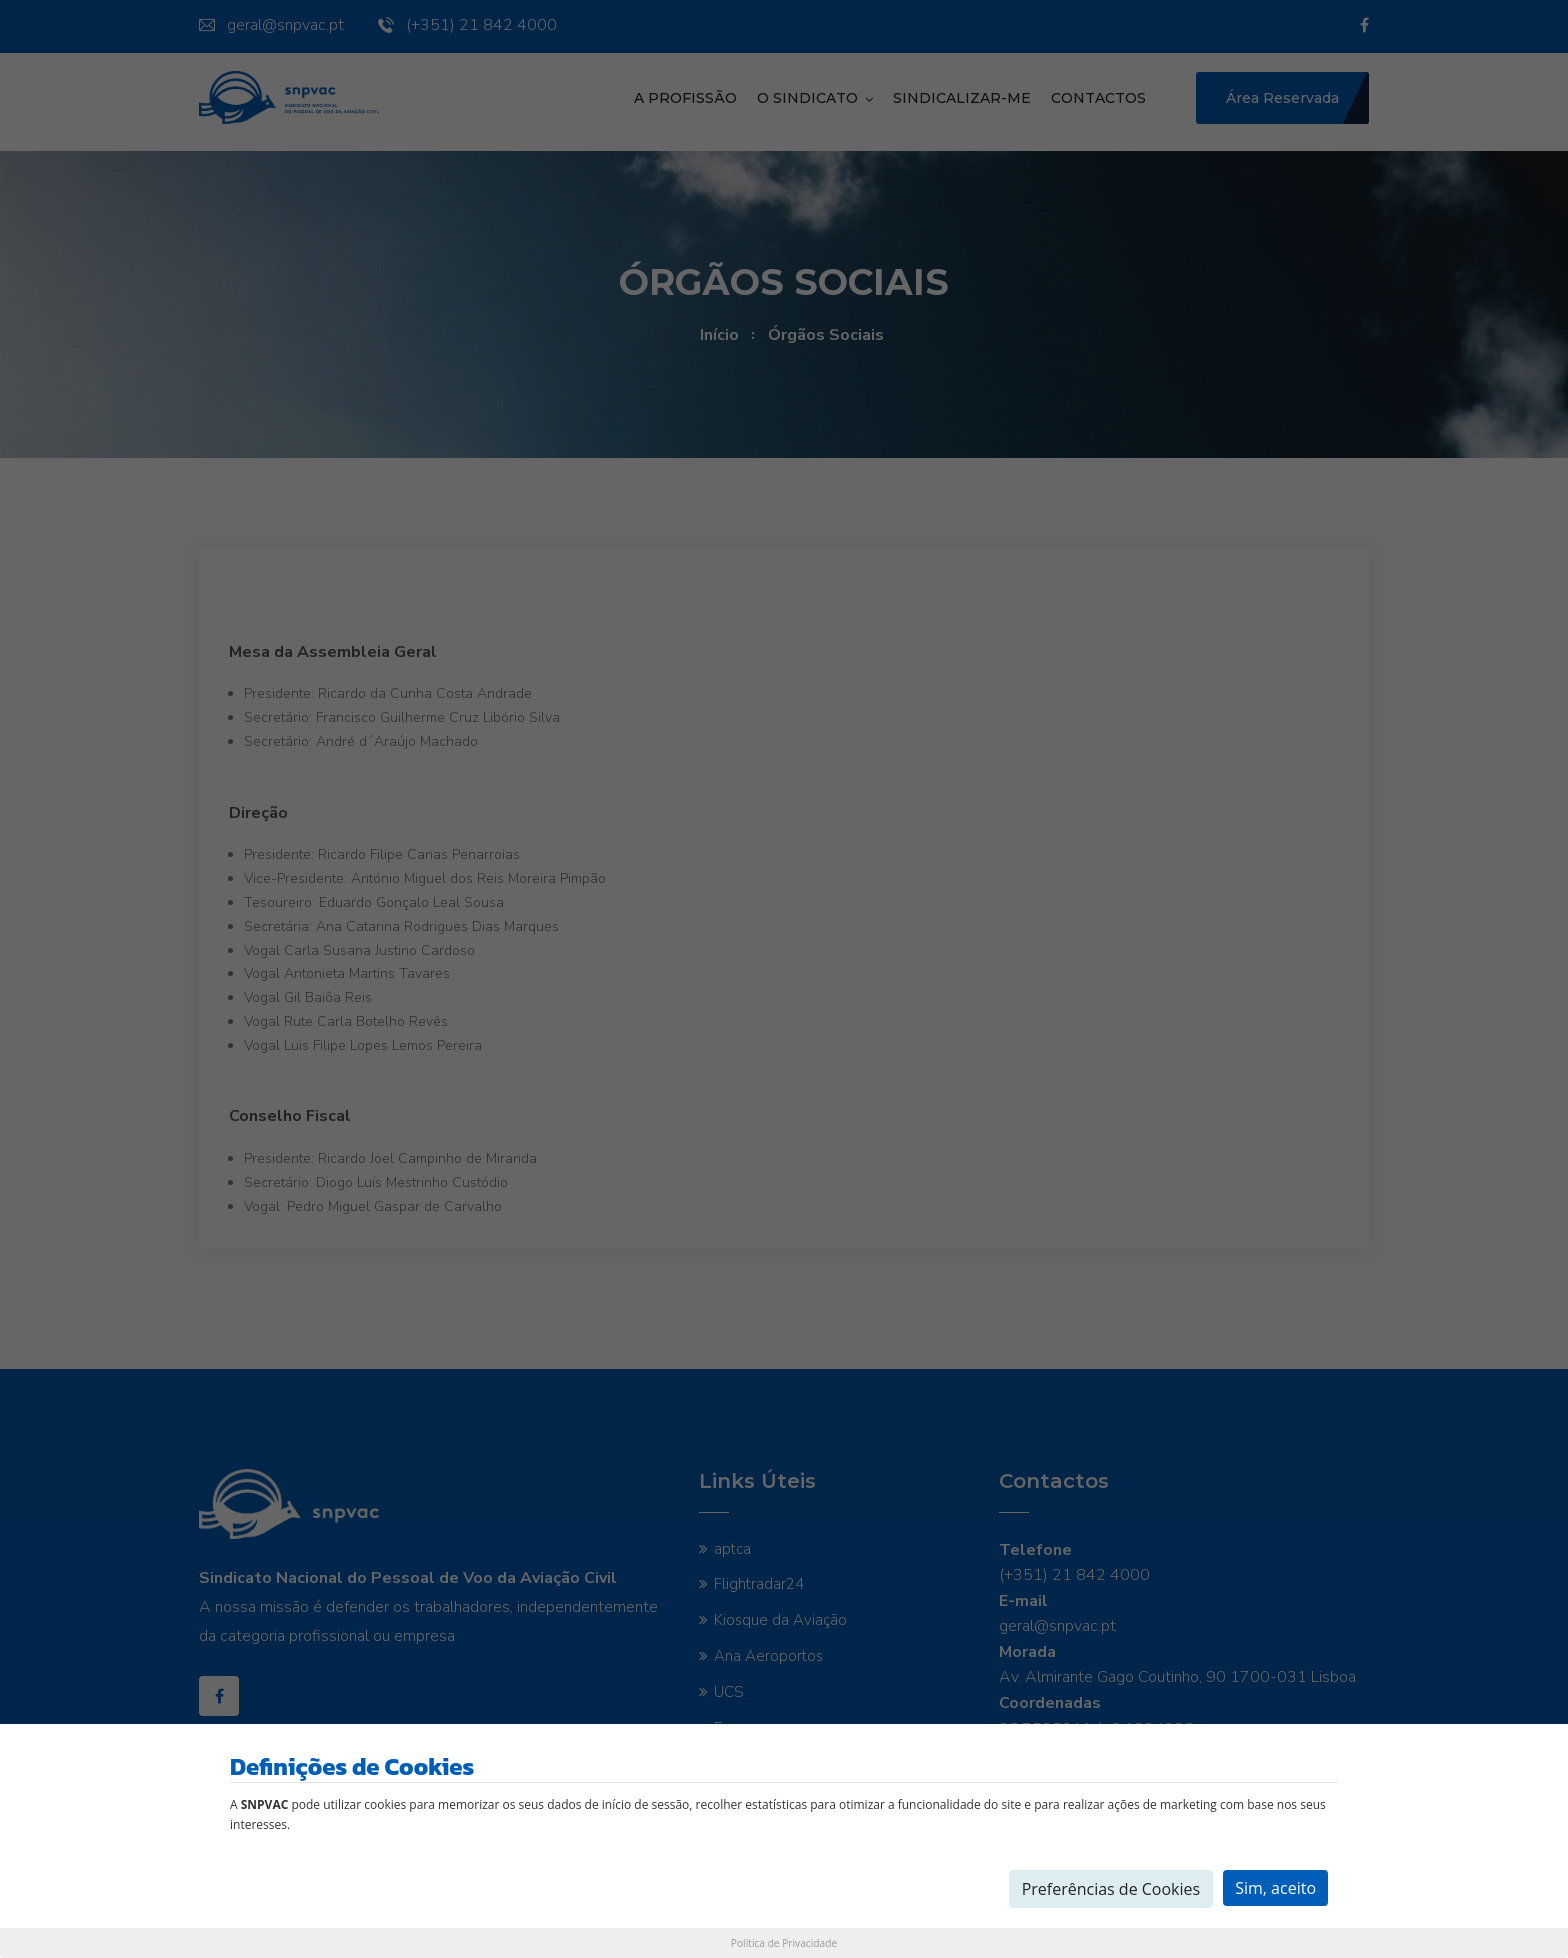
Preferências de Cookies (1111, 1889)
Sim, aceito (1275, 1888)
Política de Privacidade (784, 1943)
